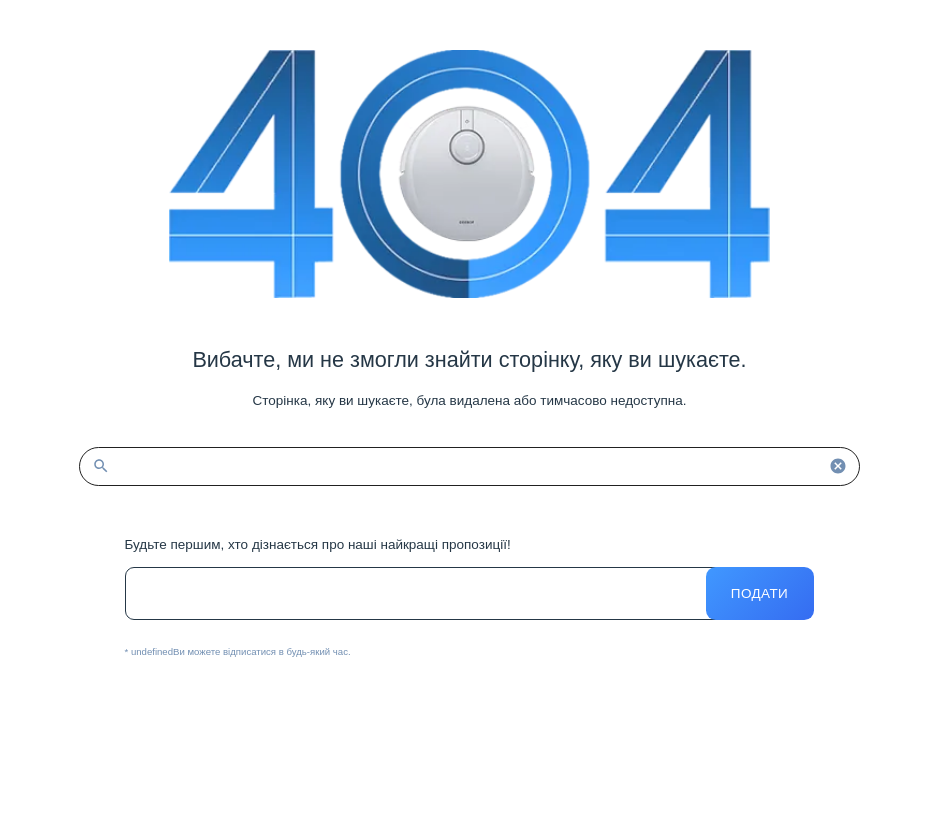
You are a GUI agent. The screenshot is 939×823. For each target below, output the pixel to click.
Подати (759, 593)
